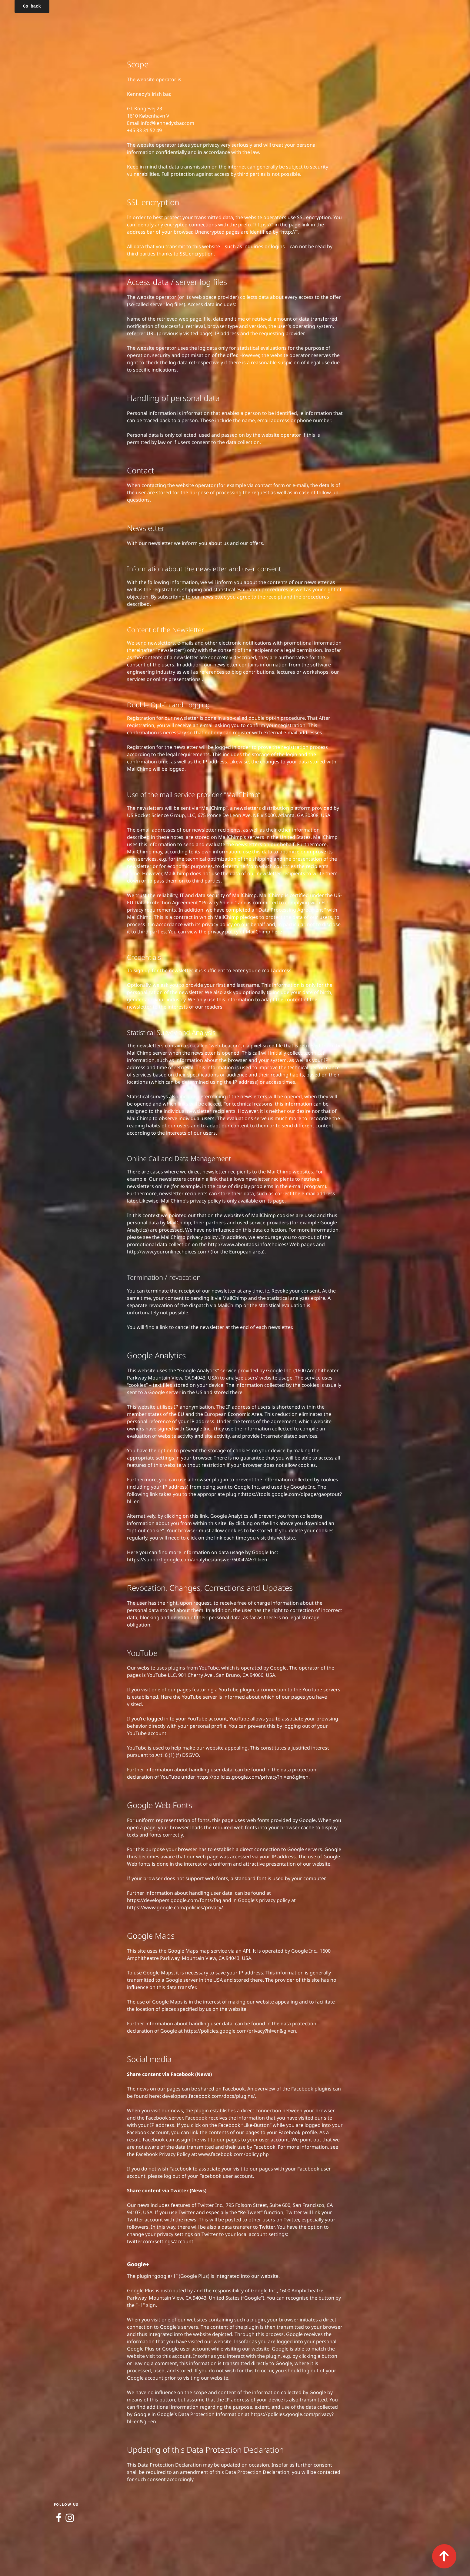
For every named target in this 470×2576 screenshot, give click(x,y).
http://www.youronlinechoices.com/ (169, 1251)
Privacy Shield (218, 902)
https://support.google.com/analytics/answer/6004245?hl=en (197, 1559)
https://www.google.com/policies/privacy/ (175, 1907)
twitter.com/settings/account (160, 2241)
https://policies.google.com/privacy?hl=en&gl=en (252, 1777)
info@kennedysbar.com (167, 123)
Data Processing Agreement (290, 909)
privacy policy (206, 1200)
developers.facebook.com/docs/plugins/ (208, 2096)
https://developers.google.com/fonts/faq (174, 1900)
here (277, 931)
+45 (131, 130)
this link (199, 1516)
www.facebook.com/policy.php (233, 2154)
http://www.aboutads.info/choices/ (248, 1244)
